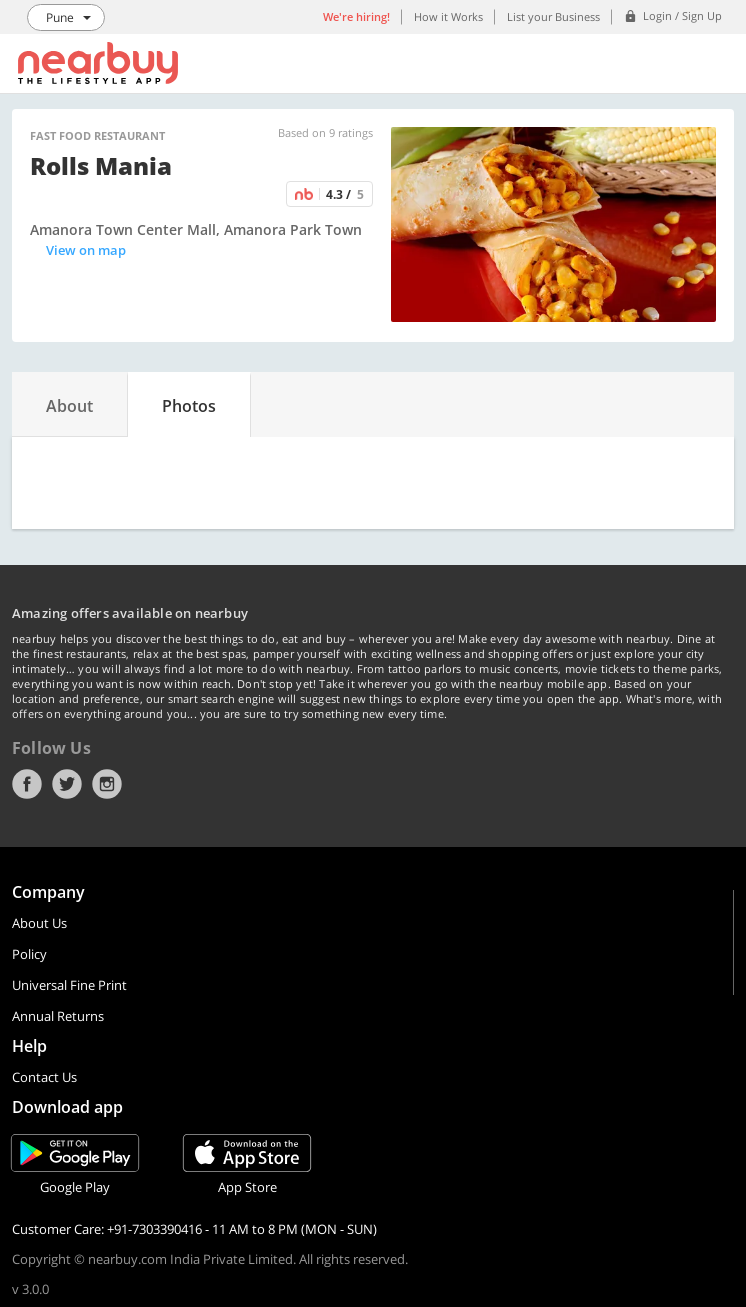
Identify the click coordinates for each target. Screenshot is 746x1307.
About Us (39, 923)
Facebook (27, 784)
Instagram (107, 784)
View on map (86, 250)
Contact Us (44, 1077)
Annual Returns (58, 1016)
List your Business (553, 16)
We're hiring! (356, 16)
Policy (29, 954)
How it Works (448, 16)
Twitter (67, 784)
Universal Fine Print (69, 985)
